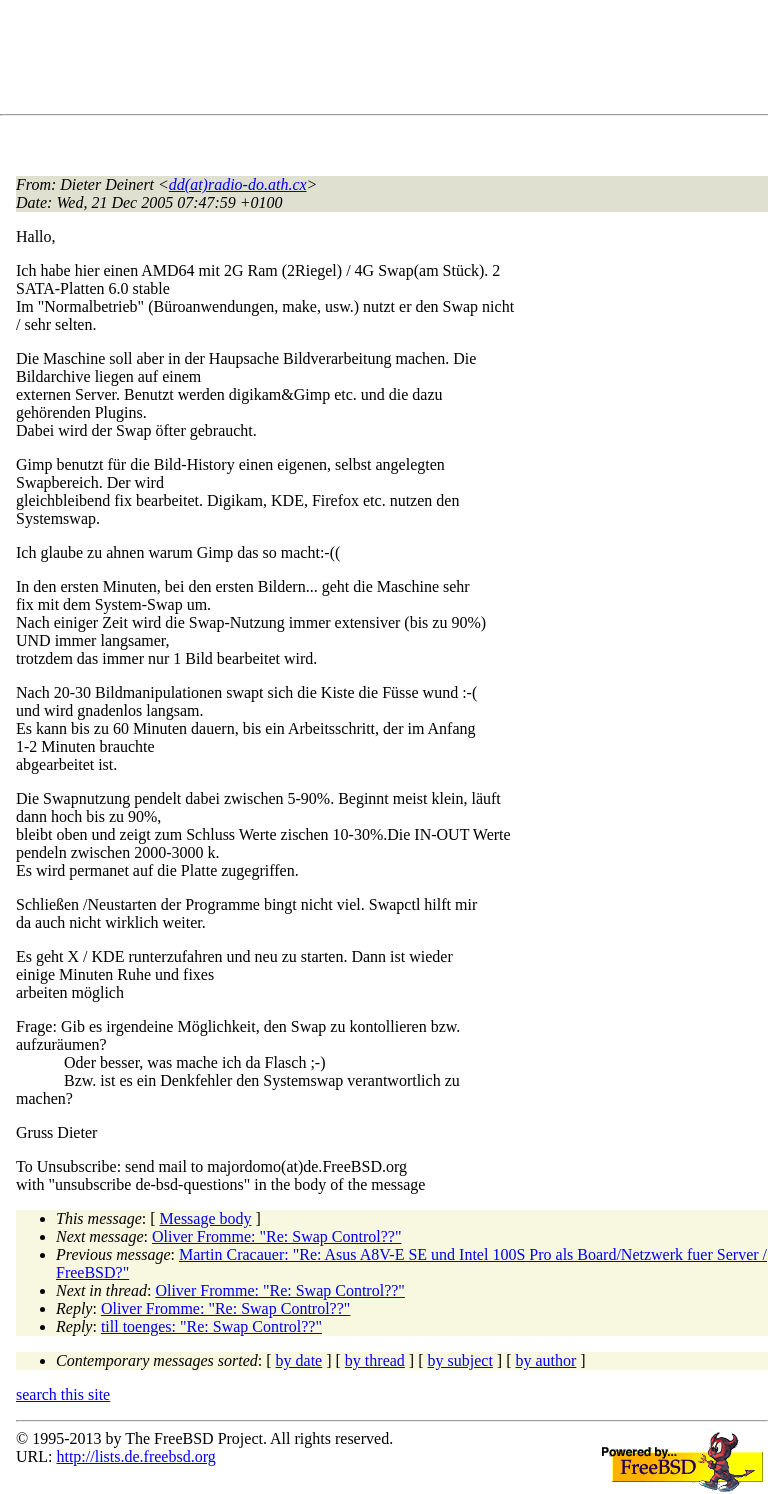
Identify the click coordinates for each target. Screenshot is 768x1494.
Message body (206, 1218)
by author (545, 1360)
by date (299, 1360)
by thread (375, 1360)
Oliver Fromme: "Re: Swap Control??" (276, 1236)
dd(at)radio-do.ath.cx (238, 184)
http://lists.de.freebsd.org (135, 1456)
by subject (460, 1360)
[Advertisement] (380, 61)
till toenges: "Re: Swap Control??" (211, 1326)
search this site (63, 1394)
